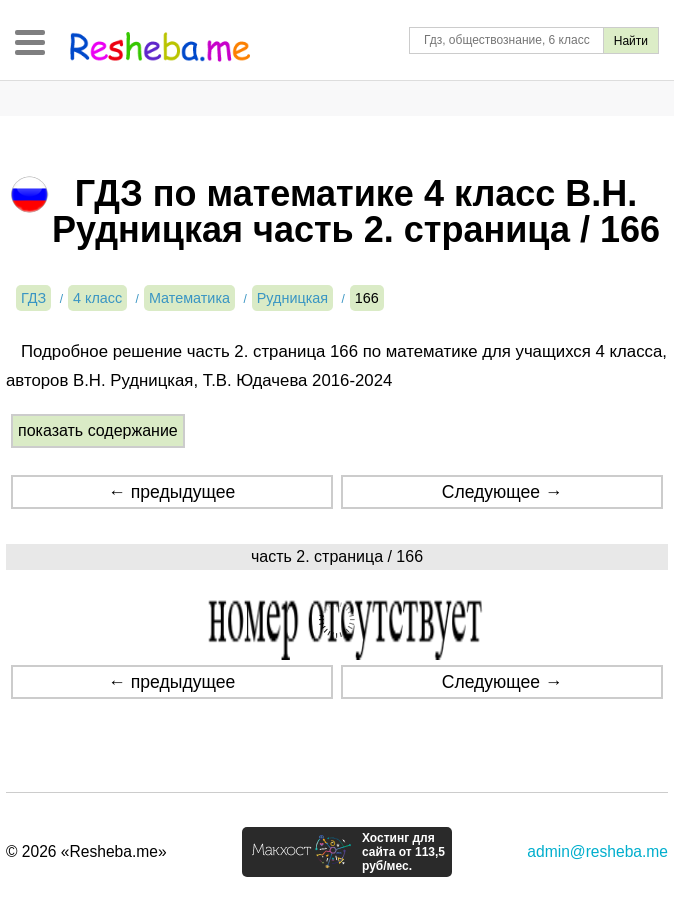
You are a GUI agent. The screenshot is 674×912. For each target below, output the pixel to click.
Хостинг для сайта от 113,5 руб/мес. (403, 852)
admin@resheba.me (597, 851)
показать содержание (98, 430)
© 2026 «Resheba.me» (86, 851)
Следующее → (502, 492)
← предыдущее (171, 492)
